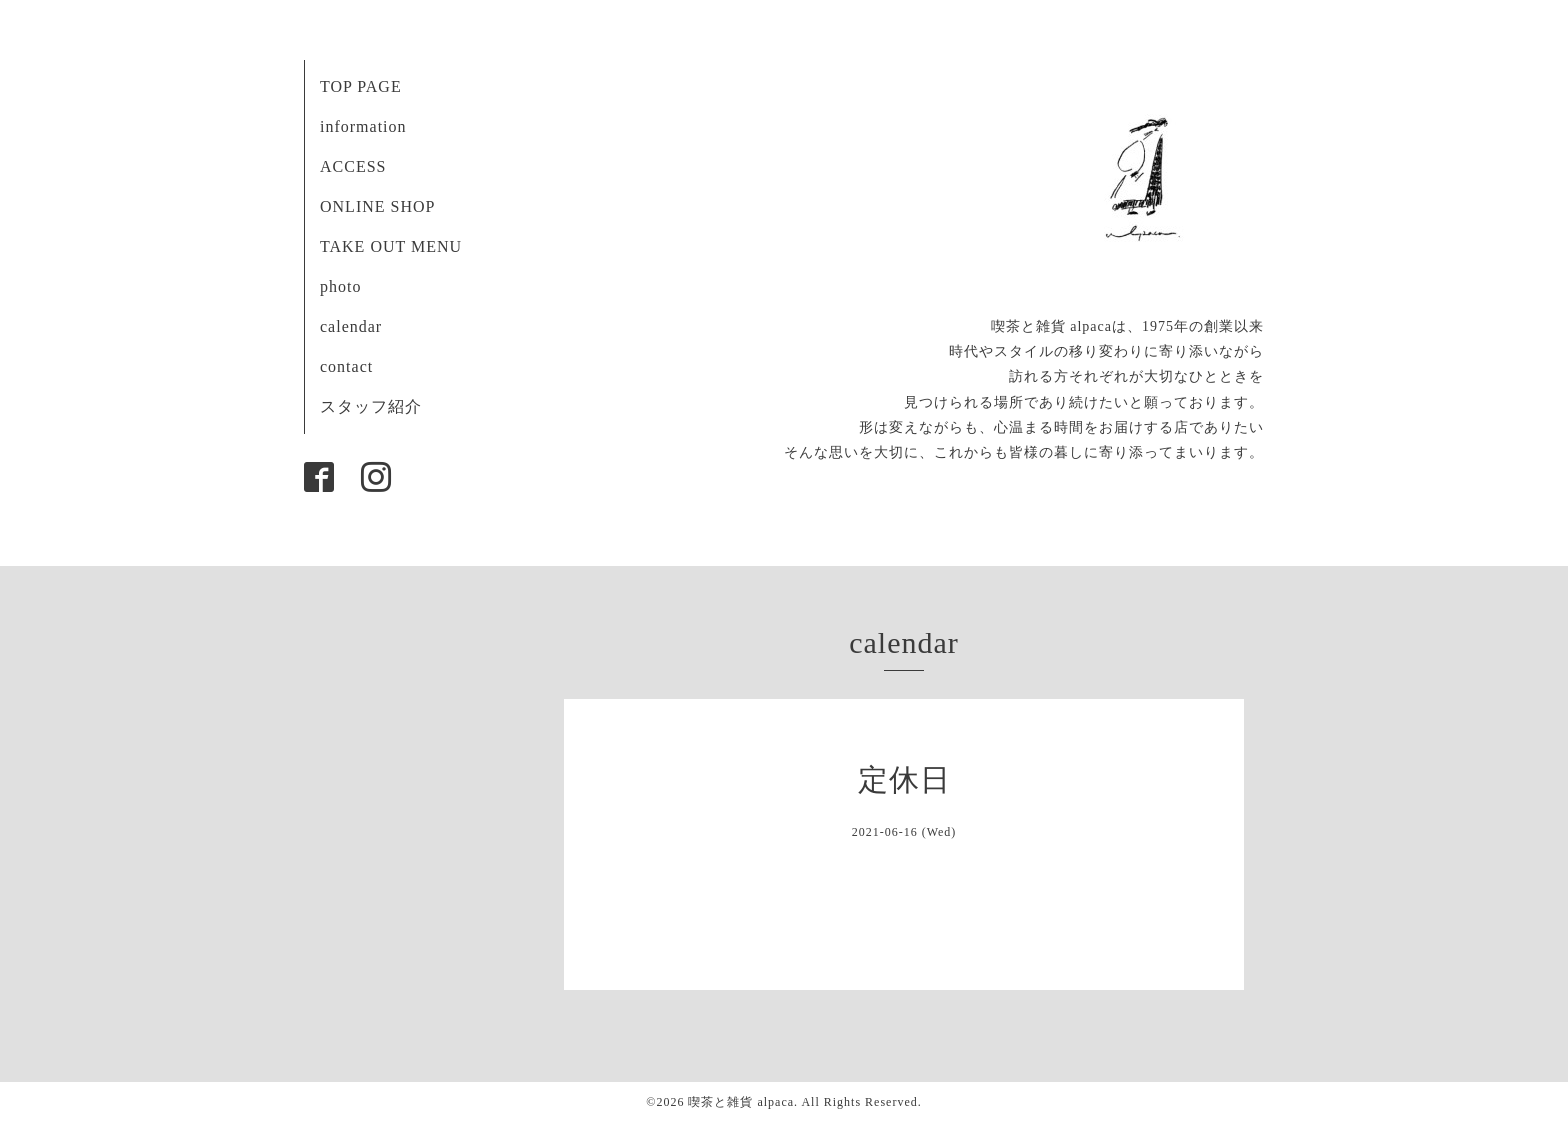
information (363, 126)
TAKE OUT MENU (391, 246)
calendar (351, 326)
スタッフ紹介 (371, 406)
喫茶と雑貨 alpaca (741, 1102)
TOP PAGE (361, 86)
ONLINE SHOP (377, 206)
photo (340, 286)
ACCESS (353, 166)
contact (346, 366)
